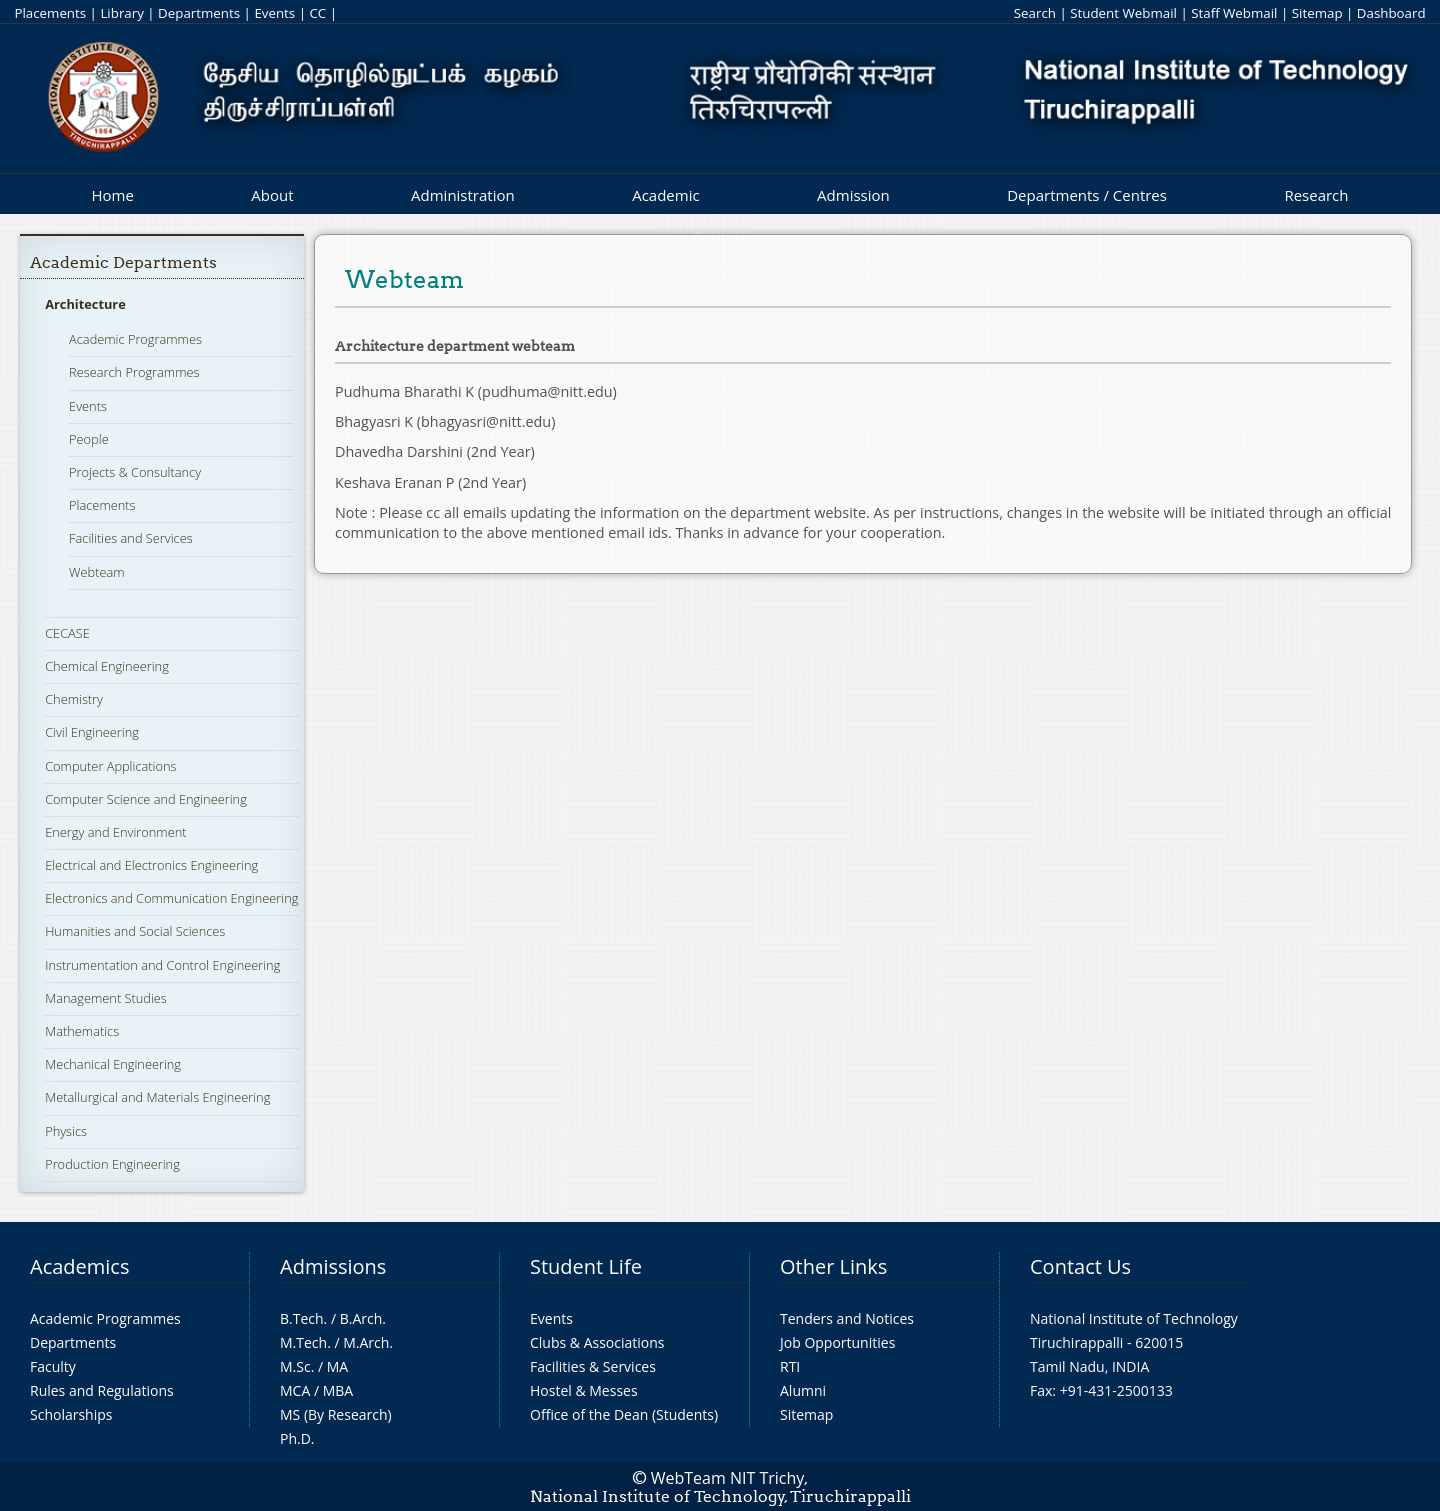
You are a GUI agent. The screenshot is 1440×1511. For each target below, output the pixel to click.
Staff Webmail (1234, 13)
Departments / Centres (1087, 195)
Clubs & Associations (597, 1342)
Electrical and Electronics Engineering (151, 865)
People (89, 439)
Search (1035, 13)
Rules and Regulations (102, 1390)
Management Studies (106, 998)
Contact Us (1080, 1266)
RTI (790, 1366)
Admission (853, 195)
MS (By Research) (336, 1414)
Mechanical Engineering (113, 1064)
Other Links (833, 1266)
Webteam (96, 572)
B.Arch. (363, 1318)
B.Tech (302, 1318)
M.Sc (295, 1366)
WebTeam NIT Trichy (728, 1478)
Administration (463, 195)
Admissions (333, 1266)
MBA (338, 1390)
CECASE (67, 633)
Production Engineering (112, 1164)
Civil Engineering (92, 732)
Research (1316, 195)
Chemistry (74, 699)
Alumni (803, 1390)
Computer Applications (110, 766)
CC (317, 13)
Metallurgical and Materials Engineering (157, 1097)
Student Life (586, 1266)
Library (121, 13)
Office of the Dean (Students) (624, 1414)
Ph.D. (297, 1438)
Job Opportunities (837, 1342)
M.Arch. (368, 1342)
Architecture (85, 304)
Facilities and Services (131, 538)
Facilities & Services (593, 1366)
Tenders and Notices (847, 1318)
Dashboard (1391, 13)
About (272, 195)
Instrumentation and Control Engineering (162, 965)
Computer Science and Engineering (146, 799)
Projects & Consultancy (135, 472)
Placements (50, 13)
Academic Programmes (135, 339)
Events (274, 13)
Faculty (53, 1366)
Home (112, 195)
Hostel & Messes (584, 1390)
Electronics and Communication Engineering (171, 898)
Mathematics (82, 1031)
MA (337, 1366)
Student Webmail (1123, 13)
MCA (295, 1390)
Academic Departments (123, 262)
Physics (66, 1131)
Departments (199, 13)
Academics (79, 1266)
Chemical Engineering (107, 666)
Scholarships (71, 1414)
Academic (665, 195)
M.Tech (303, 1342)
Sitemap (1317, 13)
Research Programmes (134, 372)
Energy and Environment (115, 832)
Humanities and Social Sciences (135, 931)
